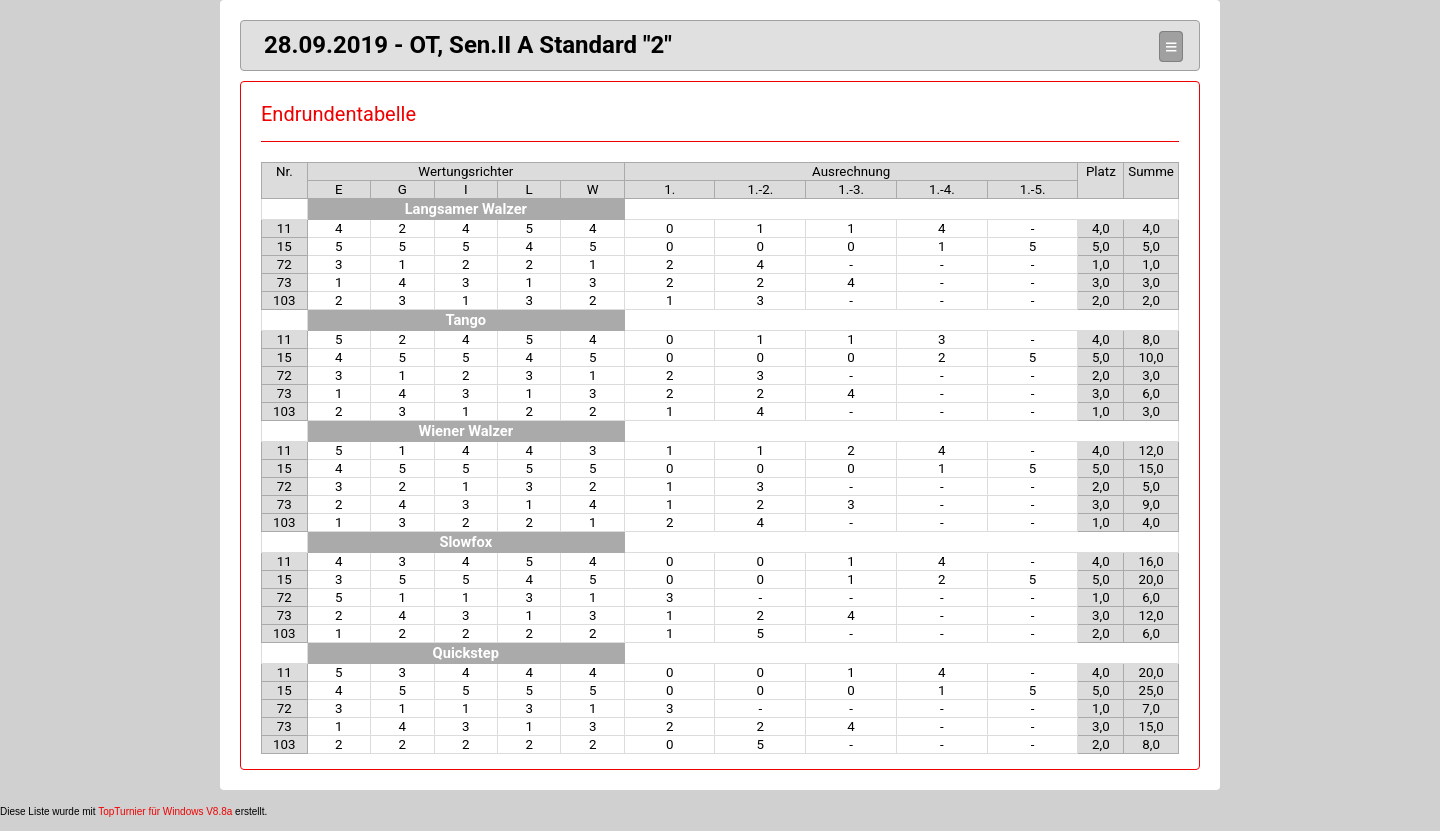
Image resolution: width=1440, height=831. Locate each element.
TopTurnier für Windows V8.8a (165, 811)
